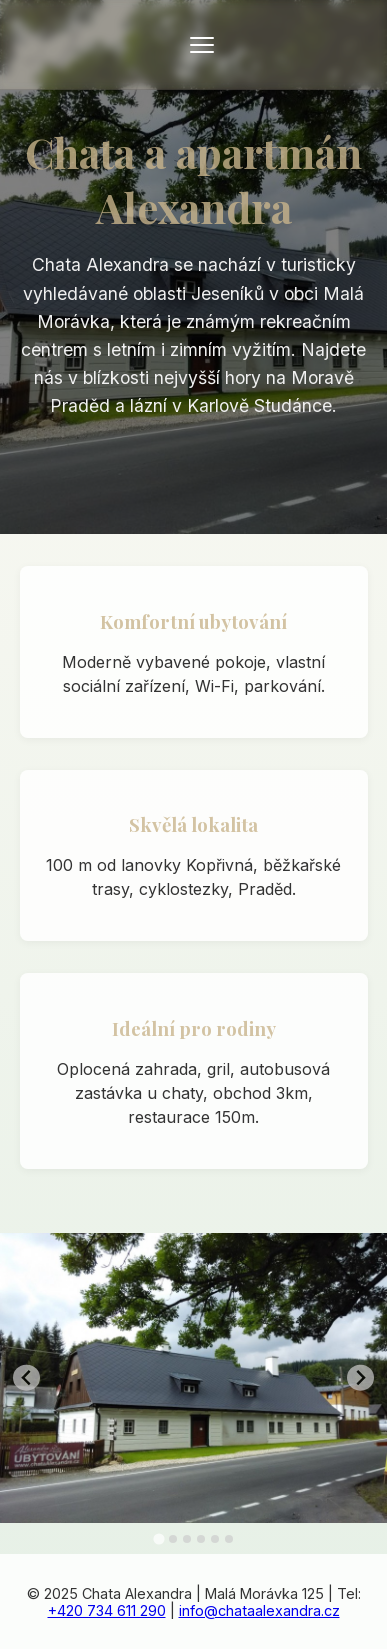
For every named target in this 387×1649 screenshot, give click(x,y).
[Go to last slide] (26, 1377)
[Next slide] (360, 1377)
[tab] (158, 1539)
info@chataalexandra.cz (259, 1610)
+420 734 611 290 (107, 1610)
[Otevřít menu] (202, 45)
